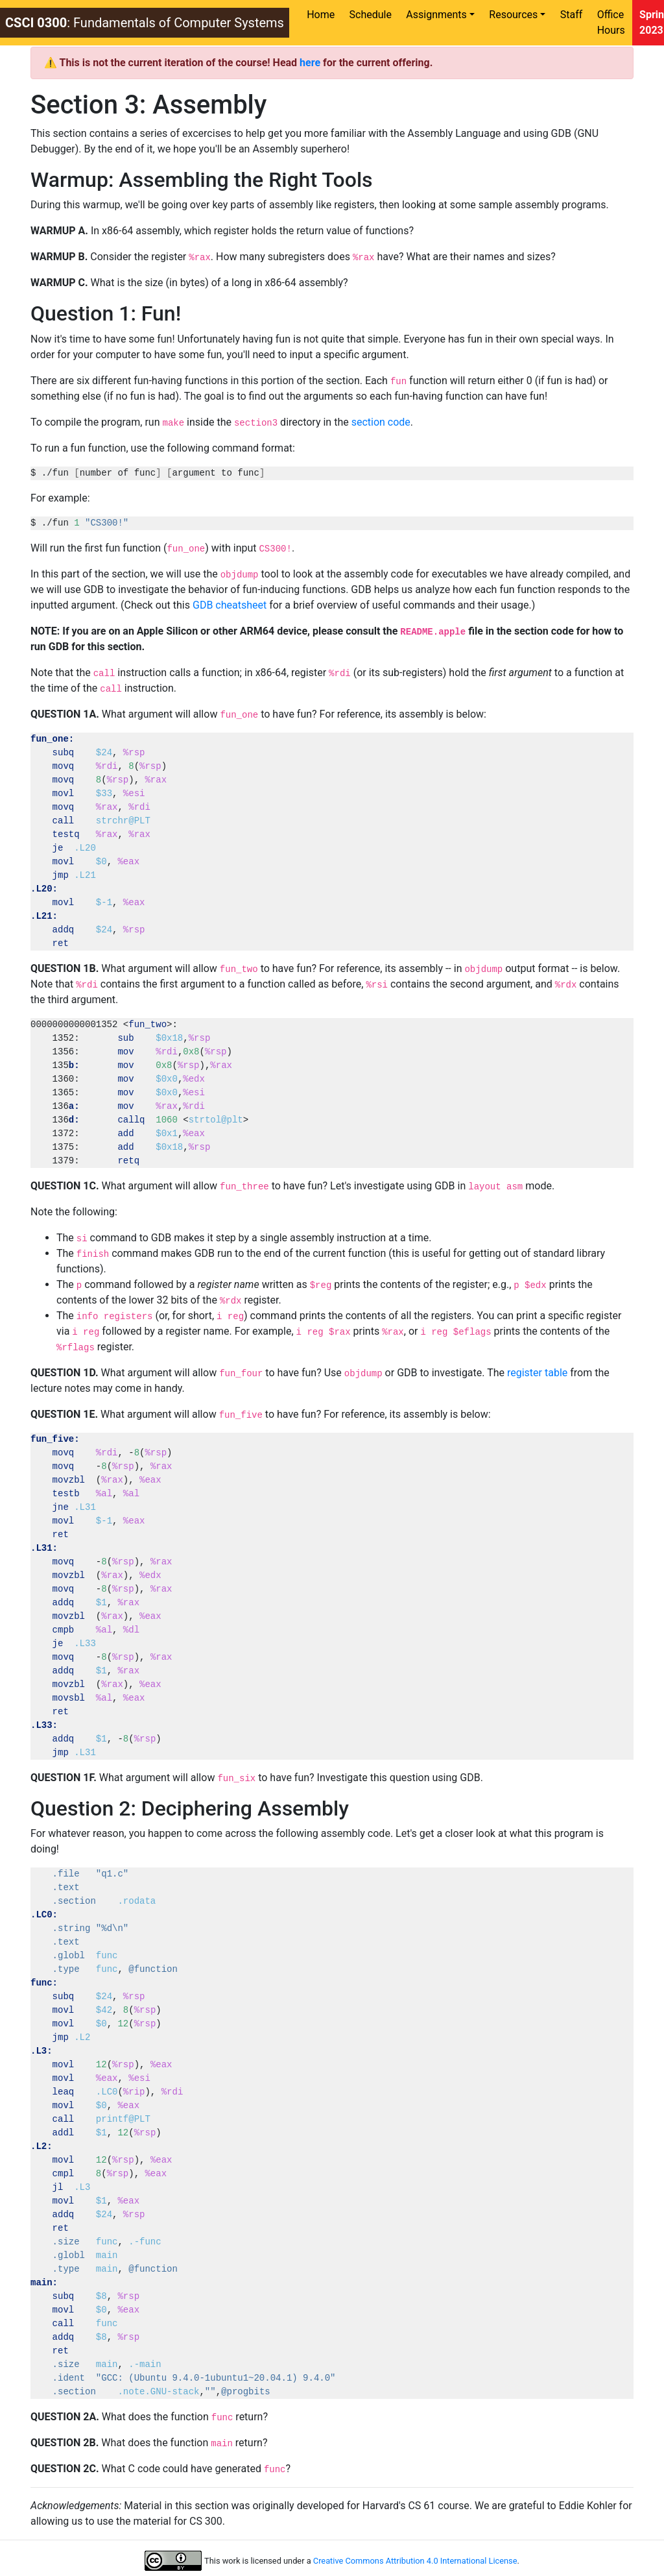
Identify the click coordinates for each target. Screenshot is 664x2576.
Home (321, 14)
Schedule (371, 14)
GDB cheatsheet (230, 605)
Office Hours (611, 22)
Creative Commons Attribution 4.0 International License (415, 2561)
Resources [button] (513, 14)
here (310, 62)
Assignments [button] (436, 14)
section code (380, 422)
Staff (571, 14)
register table (537, 1373)
